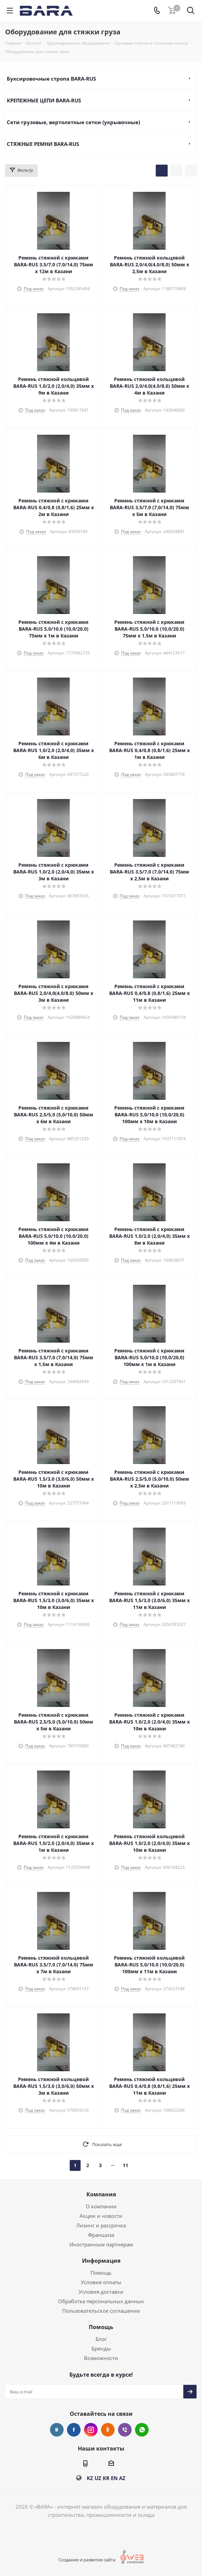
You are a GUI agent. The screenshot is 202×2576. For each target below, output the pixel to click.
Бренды (101, 2348)
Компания (101, 2194)
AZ (122, 2478)
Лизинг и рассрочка (101, 2225)
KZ (90, 2478)
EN (114, 2478)
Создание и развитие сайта (91, 2560)
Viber (125, 2430)
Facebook (74, 2430)
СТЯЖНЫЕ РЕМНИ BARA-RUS (43, 143)
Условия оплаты (101, 2282)
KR (106, 2478)
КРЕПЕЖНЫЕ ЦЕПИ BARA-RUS (44, 100)
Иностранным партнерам (101, 2244)
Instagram (91, 2430)
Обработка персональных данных (101, 2301)
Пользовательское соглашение (101, 2310)
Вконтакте (57, 2430)
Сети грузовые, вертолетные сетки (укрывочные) (73, 122)
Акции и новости (101, 2215)
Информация (101, 2260)
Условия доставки (101, 2291)
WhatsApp (142, 2430)
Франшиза (101, 2234)
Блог (101, 2339)
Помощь (101, 2272)
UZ (98, 2478)
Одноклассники (108, 2430)
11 (125, 2165)
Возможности (101, 2358)
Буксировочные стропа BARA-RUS (51, 78)
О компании (101, 2206)
